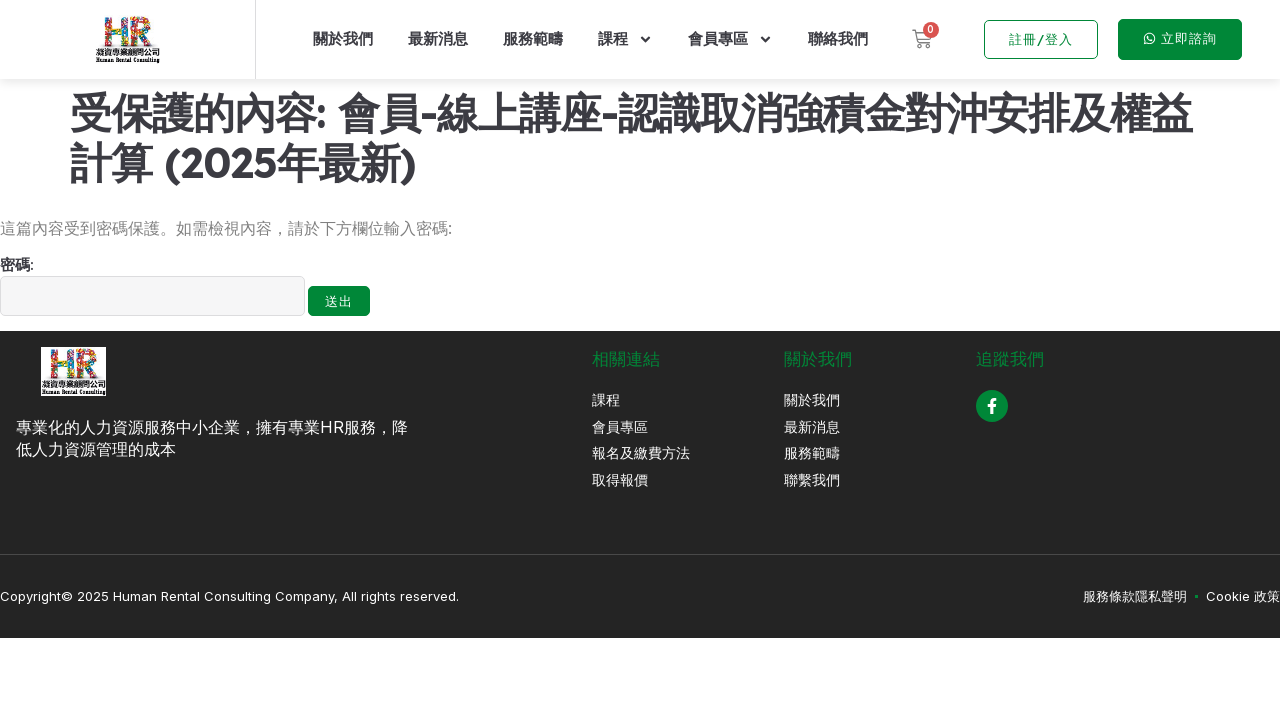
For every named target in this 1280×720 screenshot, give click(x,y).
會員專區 (730, 39)
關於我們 (343, 38)
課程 (625, 39)
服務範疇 (533, 38)
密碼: (153, 286)
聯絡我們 (838, 38)
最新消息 (438, 38)
